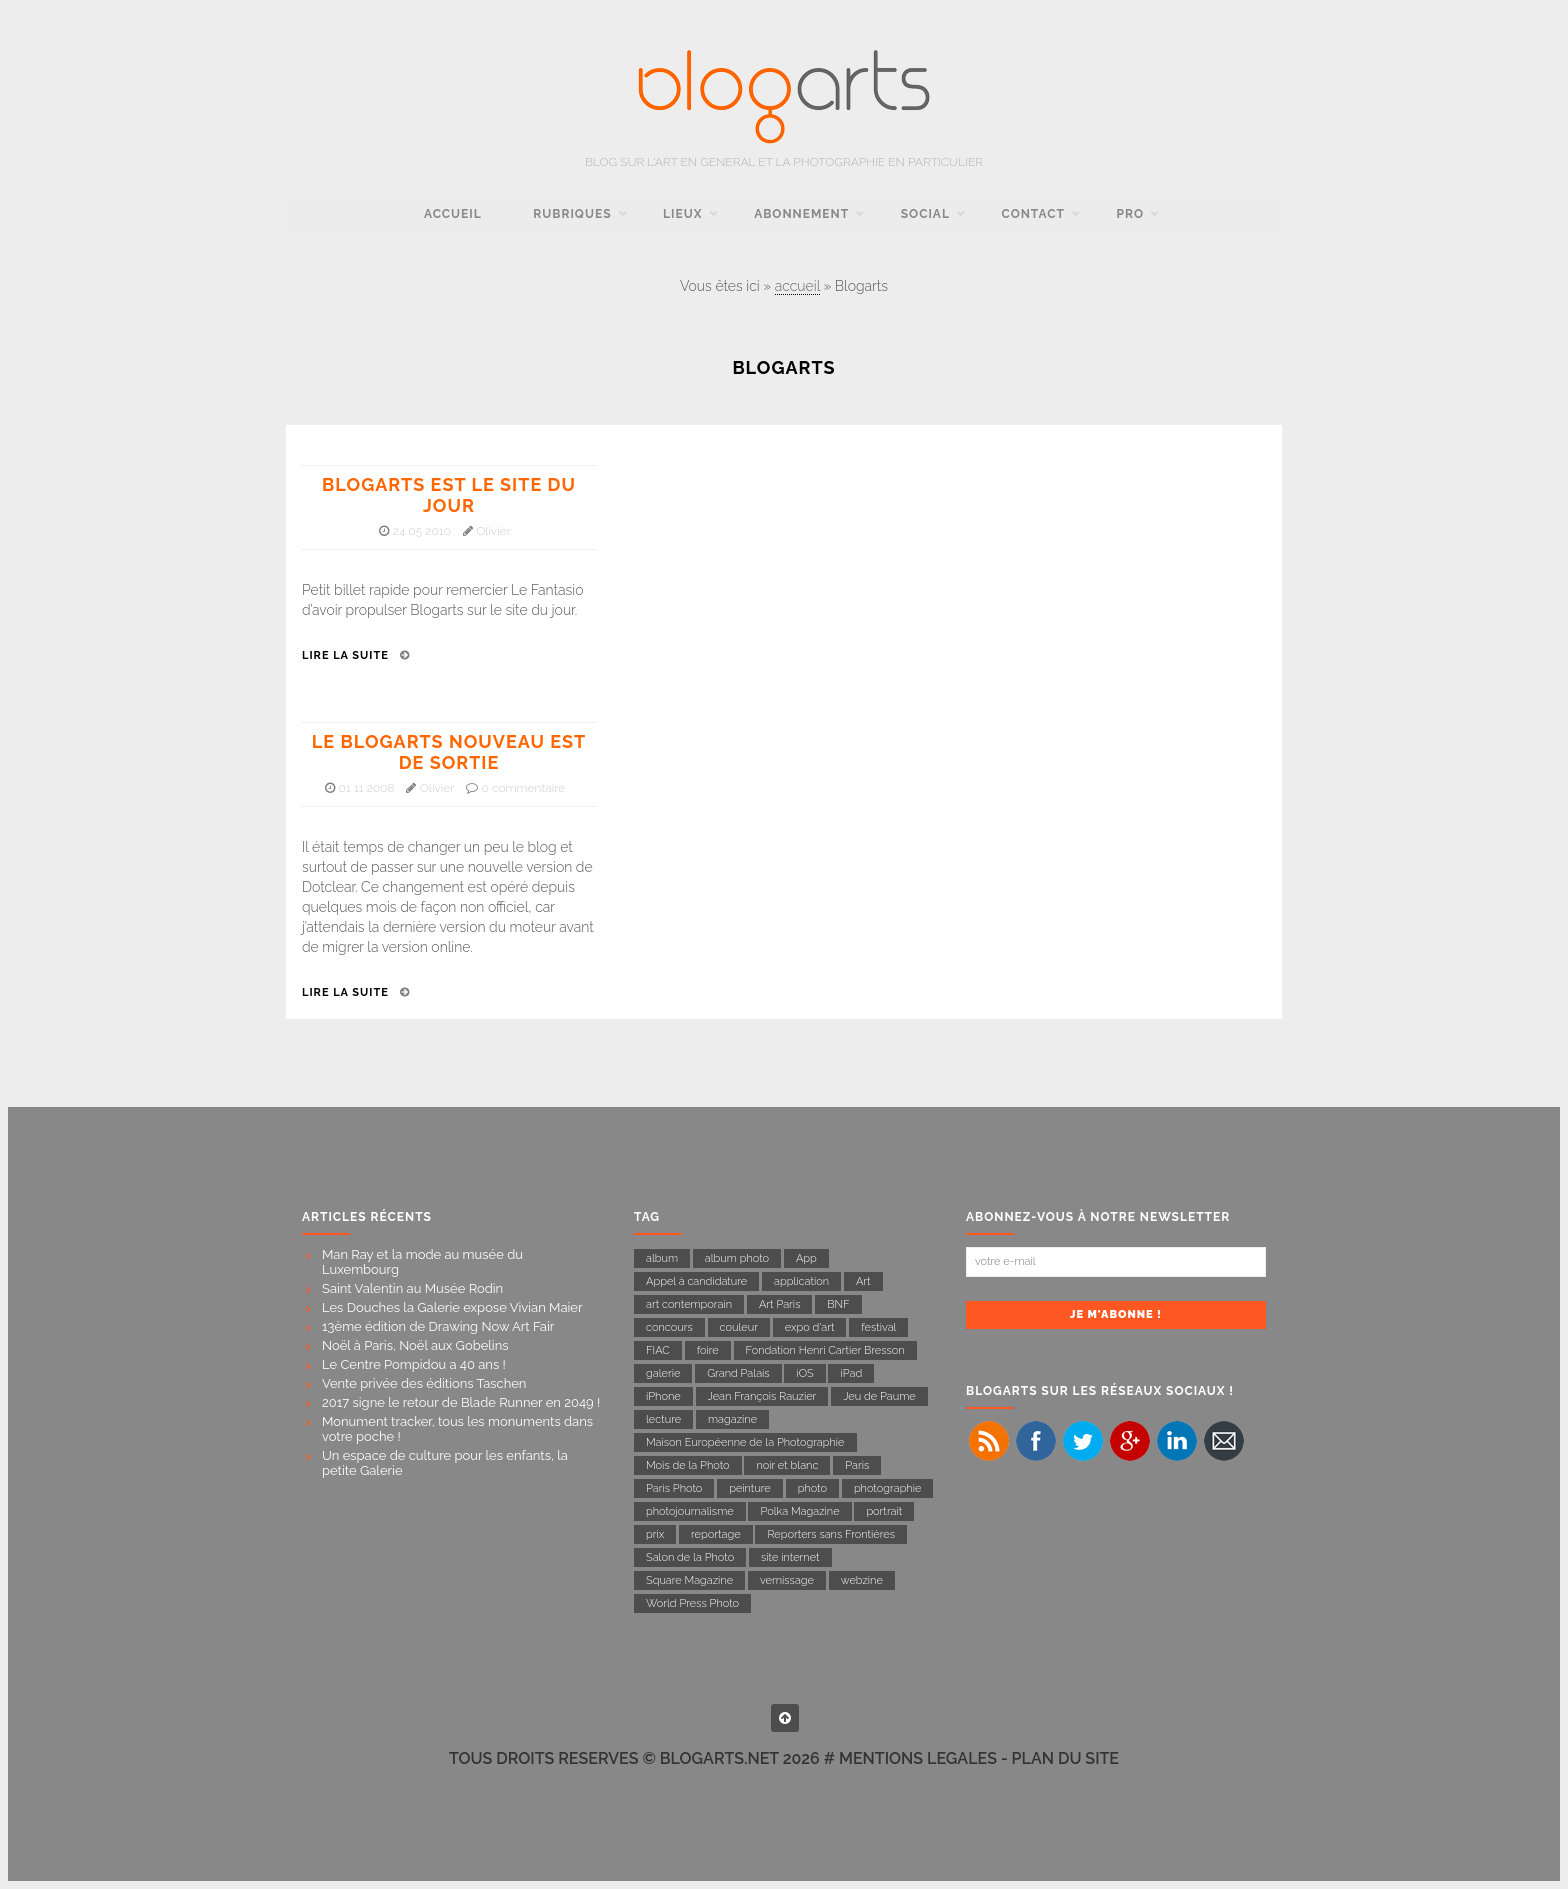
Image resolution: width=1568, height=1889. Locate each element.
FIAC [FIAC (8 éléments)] (658, 1350)
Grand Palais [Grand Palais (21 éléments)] (738, 1373)
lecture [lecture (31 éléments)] (663, 1419)
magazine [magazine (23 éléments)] (732, 1419)
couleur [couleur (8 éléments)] (739, 1327)
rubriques (572, 214)
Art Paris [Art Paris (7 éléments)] (780, 1304)
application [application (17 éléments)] (801, 1281)
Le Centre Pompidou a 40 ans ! (414, 1364)
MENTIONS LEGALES (918, 1758)
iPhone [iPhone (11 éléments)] (663, 1396)
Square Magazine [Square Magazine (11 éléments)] (689, 1580)
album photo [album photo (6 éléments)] (737, 1258)
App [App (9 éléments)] (806, 1258)
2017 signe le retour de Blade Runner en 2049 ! (461, 1402)
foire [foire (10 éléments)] (708, 1350)
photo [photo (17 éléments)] (812, 1488)
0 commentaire (523, 788)
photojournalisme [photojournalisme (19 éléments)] (690, 1511)
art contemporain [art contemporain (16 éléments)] (689, 1304)
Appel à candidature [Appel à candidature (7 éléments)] (696, 1281)
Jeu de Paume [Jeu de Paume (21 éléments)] (879, 1396)
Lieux (682, 214)
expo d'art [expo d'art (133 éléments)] (810, 1327)
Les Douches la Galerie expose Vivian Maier (452, 1307)
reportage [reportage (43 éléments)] (716, 1534)
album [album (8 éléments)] (662, 1258)
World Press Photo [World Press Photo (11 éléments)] (692, 1603)
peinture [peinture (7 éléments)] (750, 1488)
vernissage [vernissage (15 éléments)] (787, 1580)
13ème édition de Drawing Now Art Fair (438, 1326)
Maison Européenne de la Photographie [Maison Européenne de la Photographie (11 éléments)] (745, 1442)
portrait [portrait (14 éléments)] (884, 1511)
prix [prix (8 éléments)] (655, 1534)
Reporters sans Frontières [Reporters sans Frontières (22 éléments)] (831, 1534)
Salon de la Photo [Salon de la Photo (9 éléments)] (690, 1557)
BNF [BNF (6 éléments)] (838, 1304)
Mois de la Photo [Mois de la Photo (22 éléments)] (688, 1465)
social (925, 214)
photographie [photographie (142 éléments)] (888, 1488)
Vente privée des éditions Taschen (424, 1383)
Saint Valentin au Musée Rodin (412, 1288)
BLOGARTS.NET (719, 1758)
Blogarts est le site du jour (449, 495)
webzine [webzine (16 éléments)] (862, 1580)
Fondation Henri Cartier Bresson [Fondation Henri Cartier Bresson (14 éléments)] (825, 1350)
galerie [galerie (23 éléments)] (663, 1373)
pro (1130, 214)
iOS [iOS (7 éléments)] (804, 1373)
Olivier (493, 531)
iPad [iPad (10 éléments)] (851, 1373)
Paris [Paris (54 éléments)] (857, 1465)
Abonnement (801, 214)
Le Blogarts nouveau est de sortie (449, 752)
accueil (453, 214)
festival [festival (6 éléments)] (878, 1327)
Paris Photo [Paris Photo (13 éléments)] (674, 1488)
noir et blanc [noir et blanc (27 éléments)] (787, 1465)
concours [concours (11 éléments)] (669, 1327)
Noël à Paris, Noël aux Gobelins (415, 1345)
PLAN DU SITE (1065, 1758)
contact (1033, 214)
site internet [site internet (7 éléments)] (790, 1557)
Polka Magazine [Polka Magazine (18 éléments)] (799, 1511)
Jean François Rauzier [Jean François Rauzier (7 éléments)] (762, 1396)
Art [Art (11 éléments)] (863, 1281)
